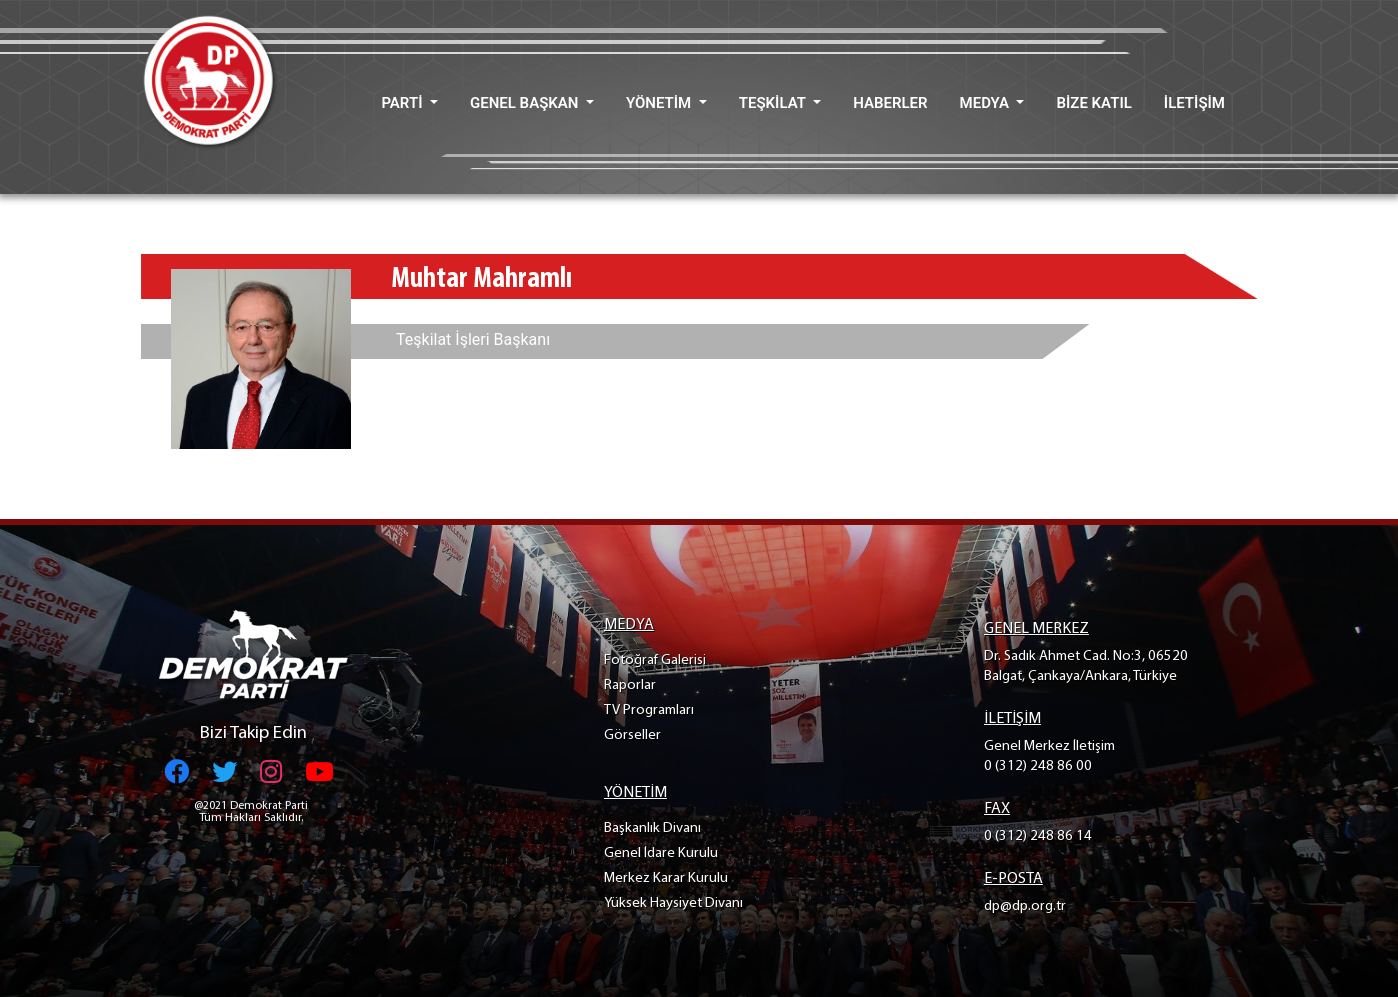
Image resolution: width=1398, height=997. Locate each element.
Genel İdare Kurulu (661, 853)
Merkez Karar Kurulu (666, 878)
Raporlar (630, 685)
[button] (409, 103)
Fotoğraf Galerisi (655, 660)
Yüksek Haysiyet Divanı (673, 903)
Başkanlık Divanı (652, 828)
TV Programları (649, 710)
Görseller (632, 735)
